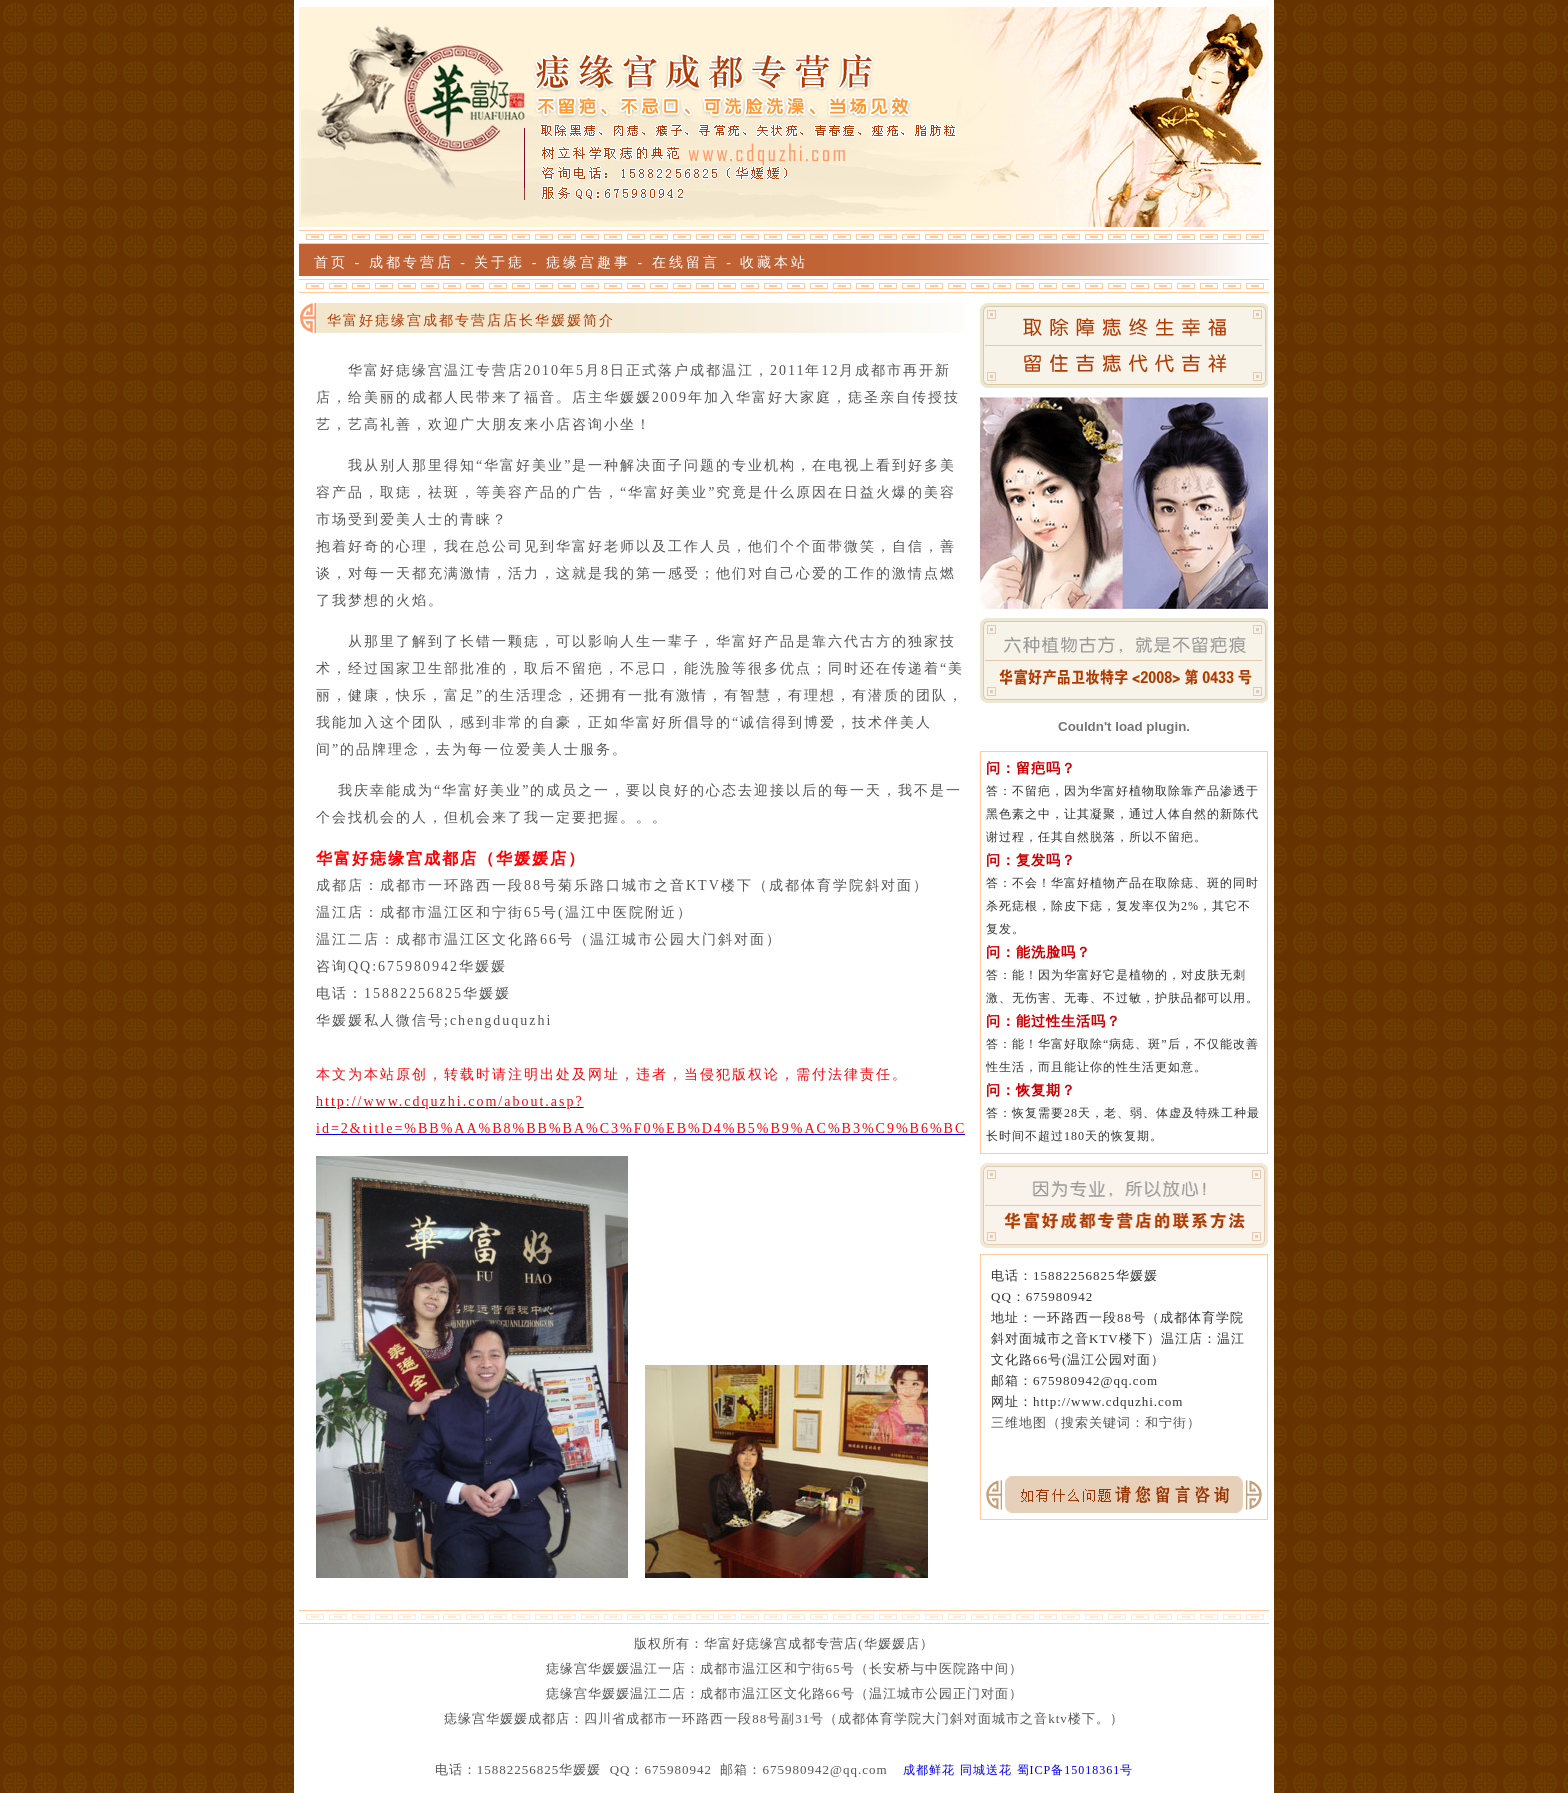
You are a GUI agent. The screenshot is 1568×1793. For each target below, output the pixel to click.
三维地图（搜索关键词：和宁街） (1096, 1422)
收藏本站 (774, 262)
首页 (331, 262)
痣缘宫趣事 (588, 262)
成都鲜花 (929, 1770)
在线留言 (686, 262)
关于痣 (499, 262)
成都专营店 (411, 262)
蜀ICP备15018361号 (1075, 1770)
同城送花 (986, 1770)
